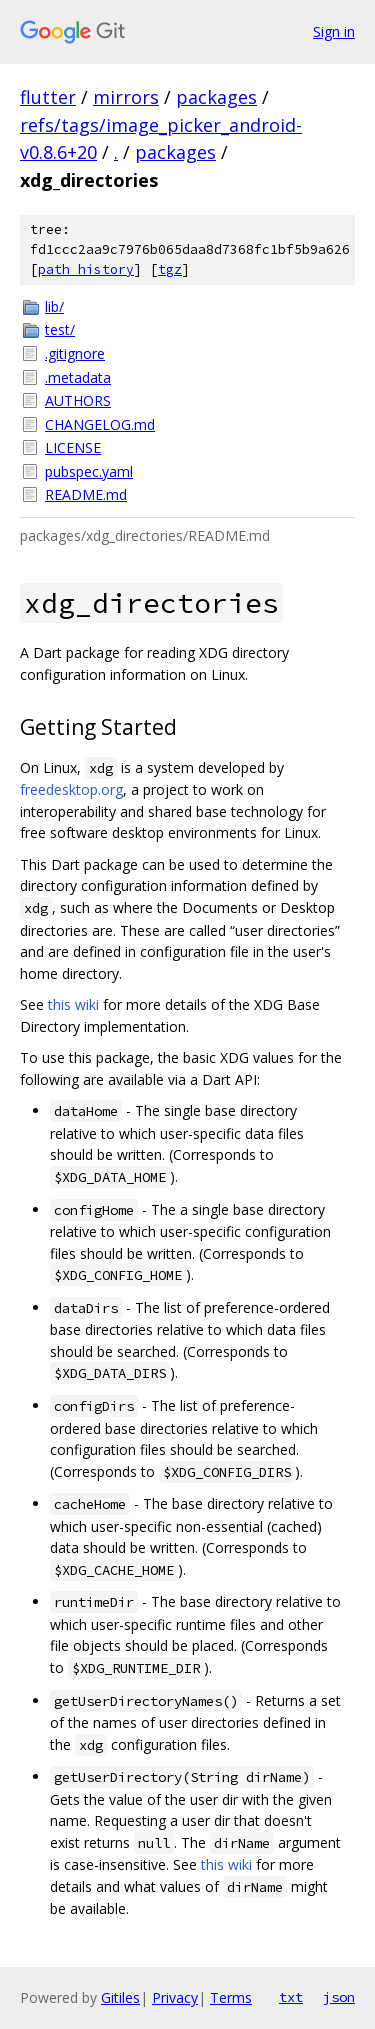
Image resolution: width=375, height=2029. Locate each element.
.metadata (78, 377)
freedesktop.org (71, 789)
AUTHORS (78, 400)
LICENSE (73, 447)
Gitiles (120, 1997)
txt (291, 1997)
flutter (48, 97)
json (339, 1997)
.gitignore (75, 353)
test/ (60, 329)
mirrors (126, 97)
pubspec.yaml (89, 471)
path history (86, 269)
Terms (231, 1997)
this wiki (73, 1004)
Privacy (175, 1997)
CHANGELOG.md (100, 424)
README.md (86, 494)
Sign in (334, 31)
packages (216, 97)
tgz (170, 269)
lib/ (54, 306)
